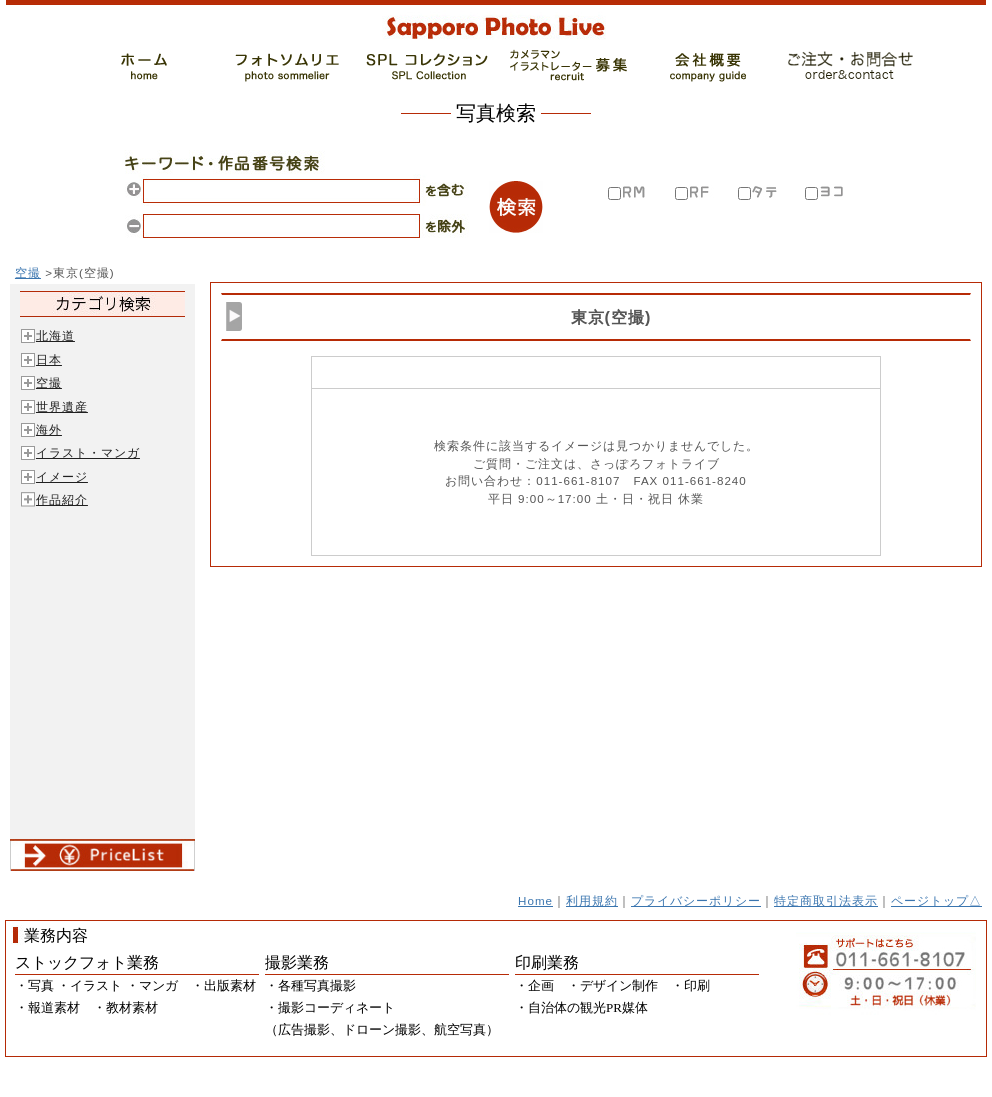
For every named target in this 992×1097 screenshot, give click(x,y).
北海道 (55, 335)
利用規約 (592, 900)
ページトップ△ (936, 900)
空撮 (28, 272)
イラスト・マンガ (88, 452)
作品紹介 (62, 499)
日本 (49, 359)
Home (535, 900)
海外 (49, 429)
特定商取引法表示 (826, 900)
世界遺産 (62, 406)
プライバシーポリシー (696, 900)
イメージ (62, 476)
